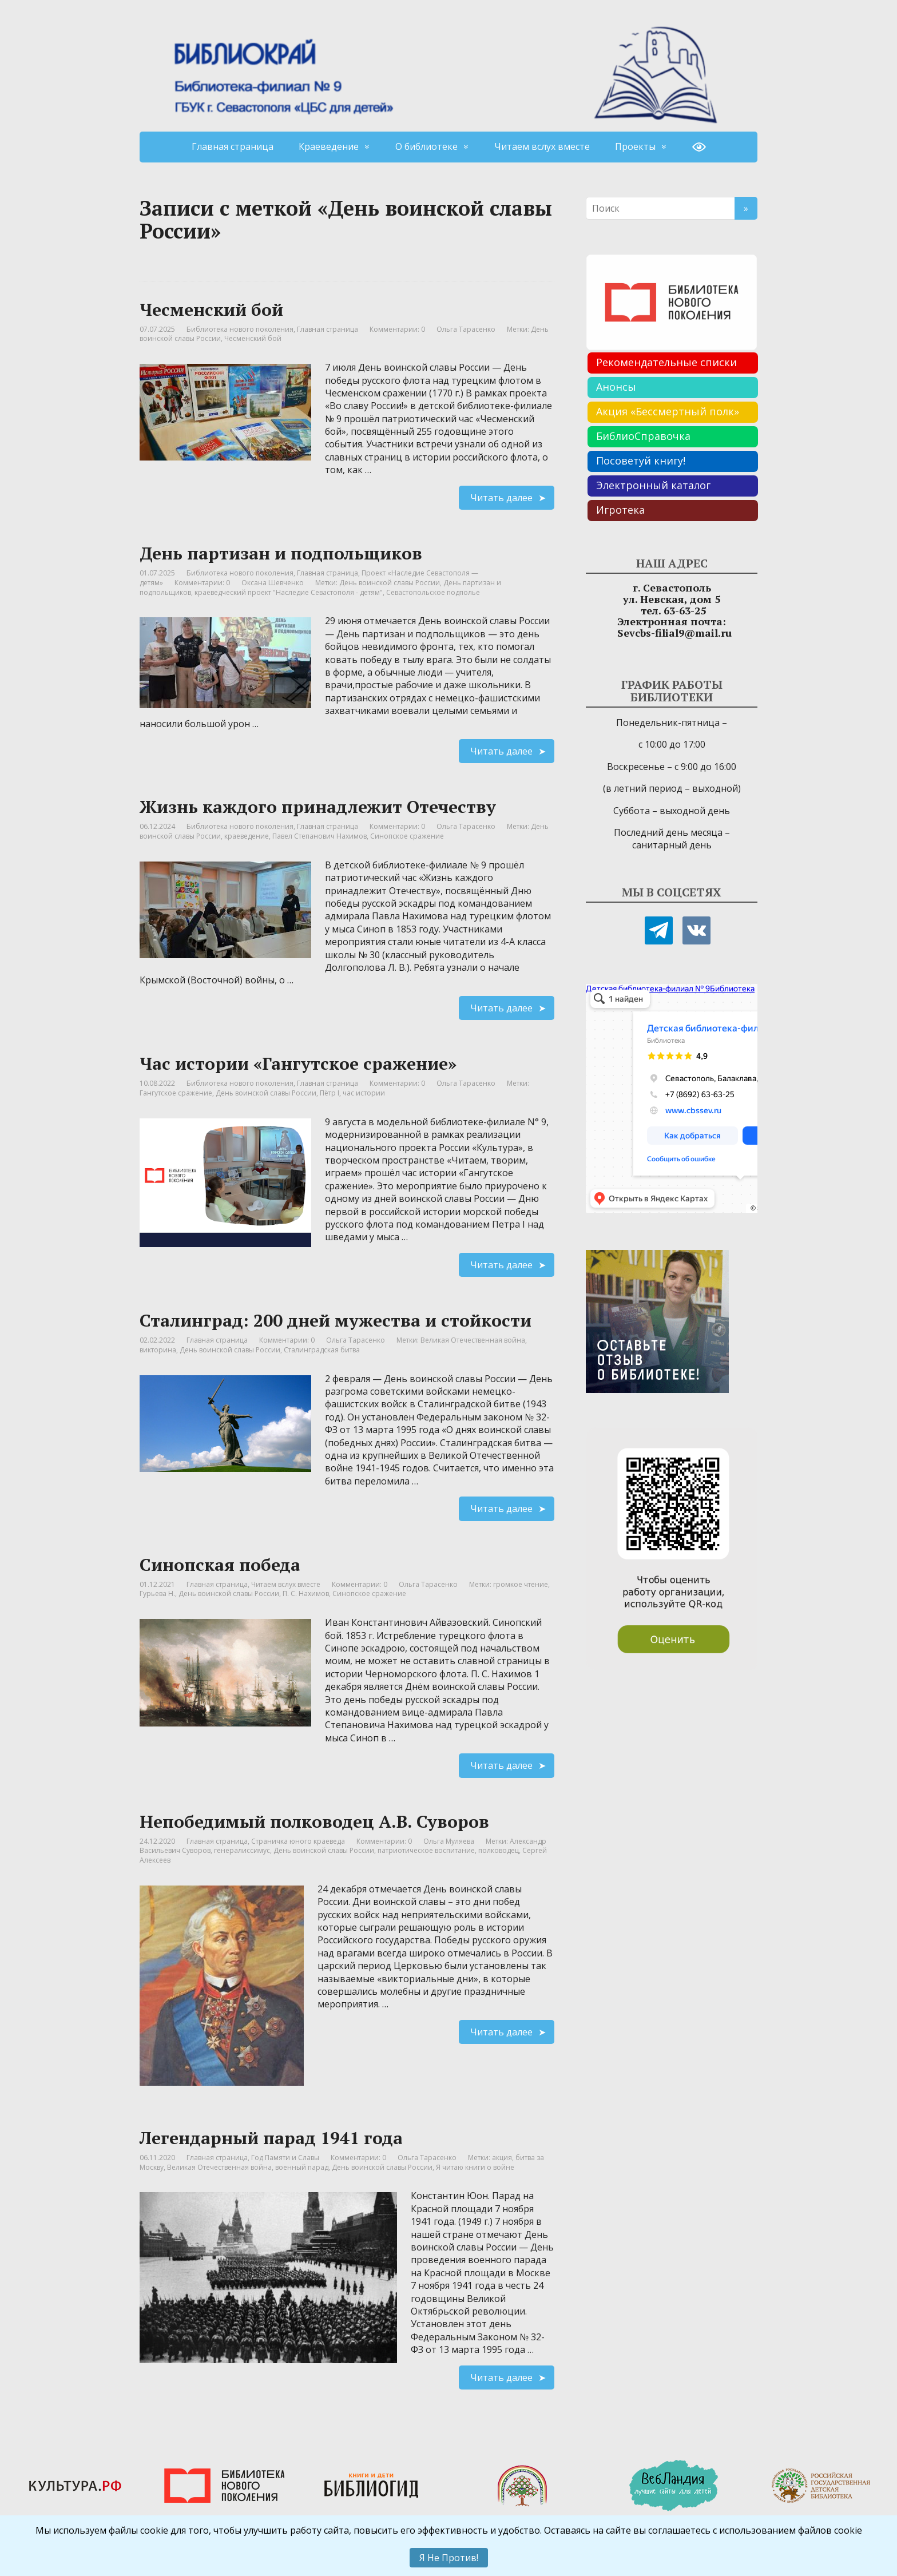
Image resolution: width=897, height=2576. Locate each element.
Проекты (635, 146)
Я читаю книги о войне (475, 2167)
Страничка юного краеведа (298, 1841)
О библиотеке (426, 146)
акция (502, 2157)
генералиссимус (242, 1850)
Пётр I (329, 1093)
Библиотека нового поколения (239, 329)
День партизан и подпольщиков (281, 553)
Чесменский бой (211, 309)
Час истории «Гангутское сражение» (298, 1063)
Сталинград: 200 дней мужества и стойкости (335, 1320)
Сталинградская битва (322, 1350)
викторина (158, 1350)
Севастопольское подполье (433, 592)
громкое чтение (520, 1584)
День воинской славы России (389, 583)
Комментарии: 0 (397, 329)
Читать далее (501, 497)
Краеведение (329, 146)
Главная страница (232, 146)
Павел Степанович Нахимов (319, 836)
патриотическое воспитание (426, 1850)
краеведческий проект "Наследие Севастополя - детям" (289, 592)
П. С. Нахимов (306, 1593)
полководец (498, 1850)
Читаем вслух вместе (542, 146)
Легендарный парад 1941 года (271, 2137)
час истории (364, 1093)
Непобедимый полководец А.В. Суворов (314, 1821)
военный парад (301, 2167)
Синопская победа (220, 1564)
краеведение (246, 836)
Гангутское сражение (176, 1093)
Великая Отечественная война (472, 1340)
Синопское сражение (407, 836)
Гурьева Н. (157, 1593)
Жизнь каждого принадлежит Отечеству (318, 806)
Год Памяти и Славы (285, 2157)
